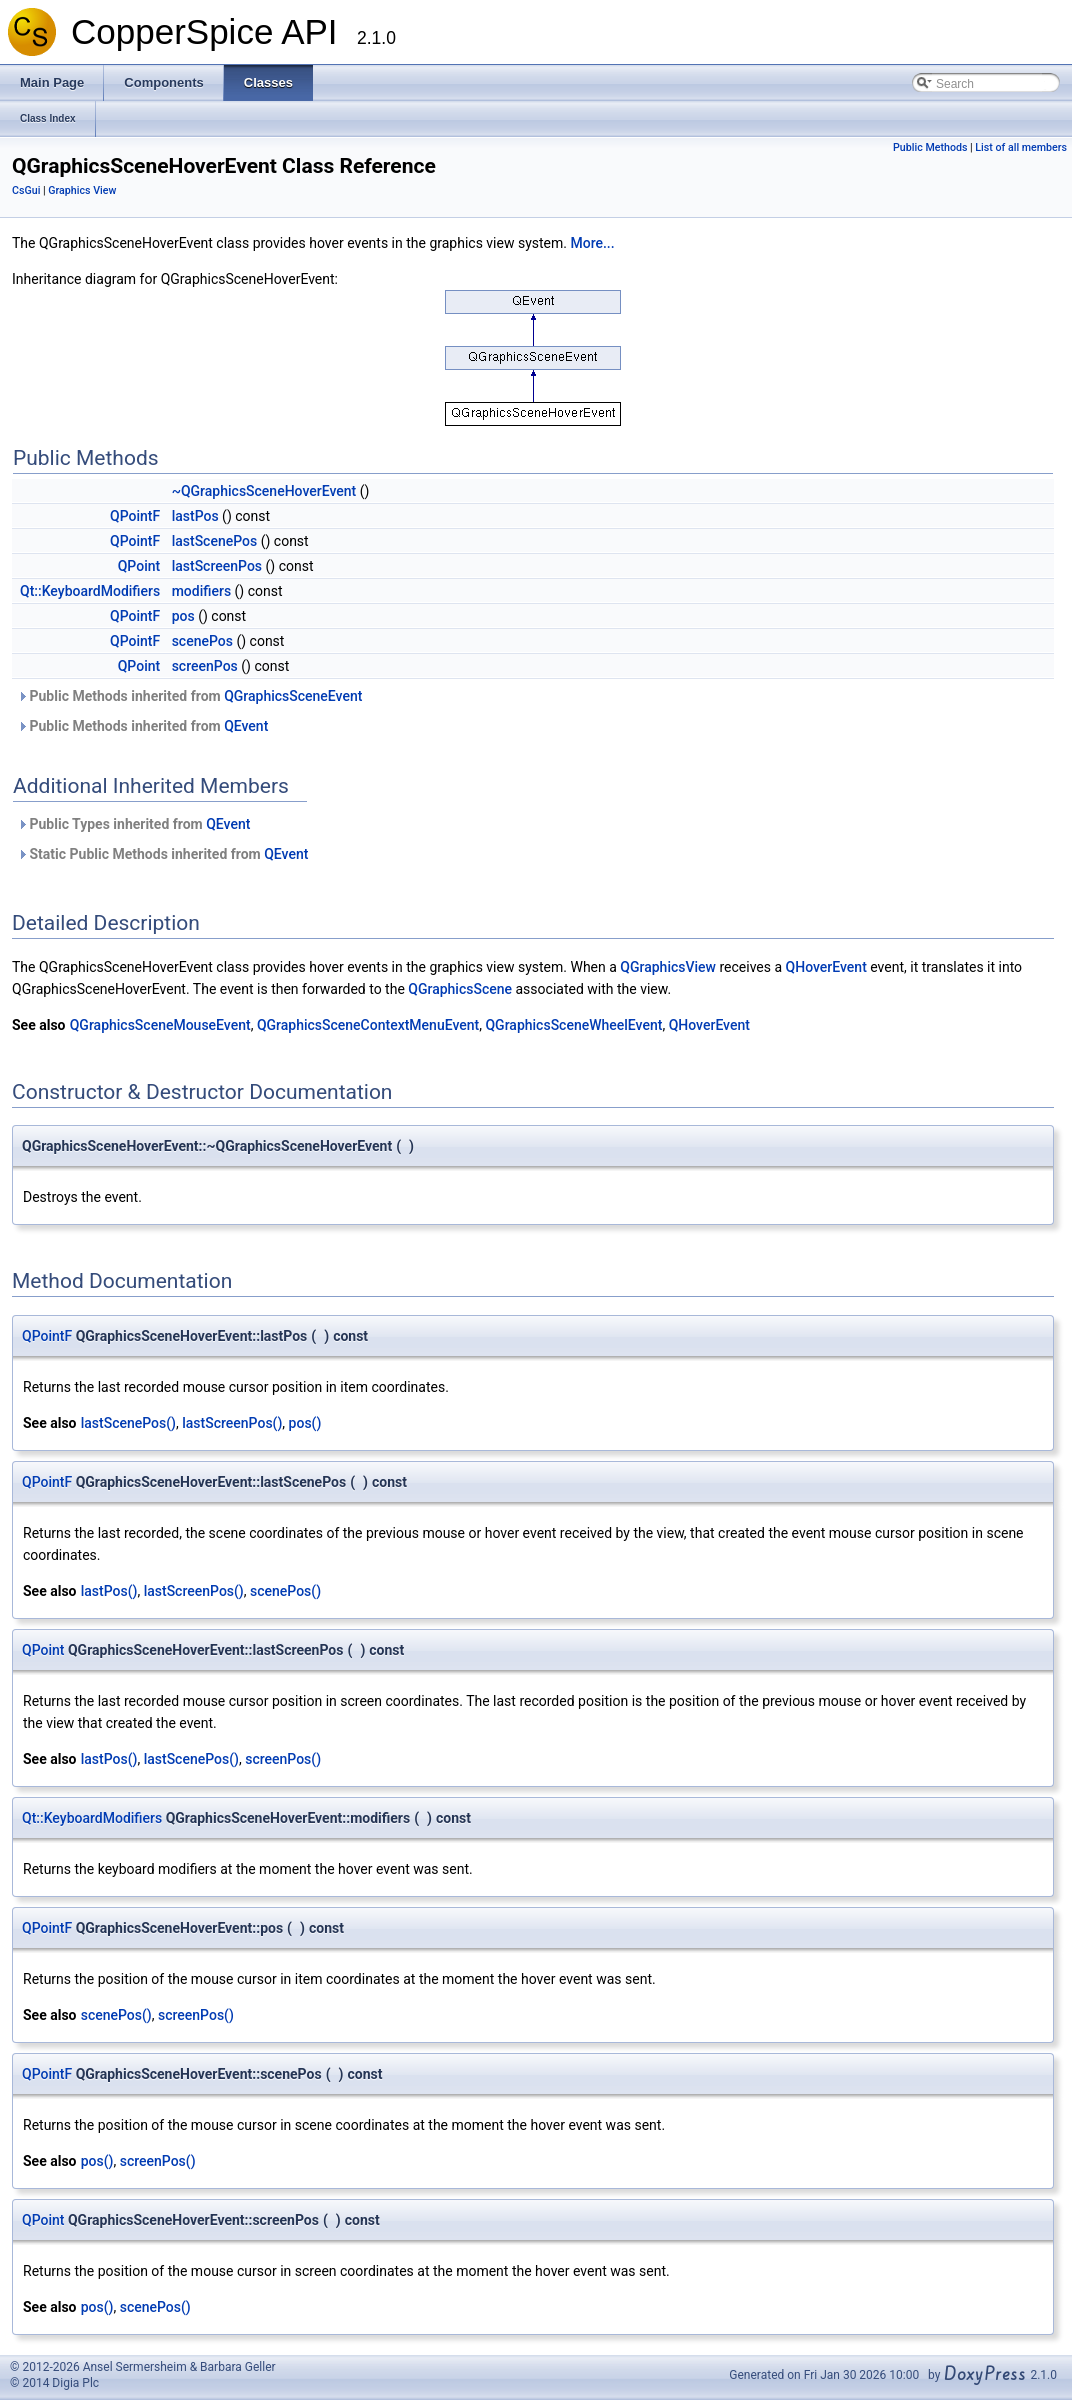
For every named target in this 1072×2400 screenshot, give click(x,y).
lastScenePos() (128, 1423)
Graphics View (82, 190)
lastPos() (109, 1591)
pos (183, 616)
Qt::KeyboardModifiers (90, 591)
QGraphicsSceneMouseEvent (160, 1025)
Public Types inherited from (133, 824)
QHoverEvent (826, 967)
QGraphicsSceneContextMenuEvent (368, 1025)
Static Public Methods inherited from (162, 854)
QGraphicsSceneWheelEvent (573, 1025)
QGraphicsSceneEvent (293, 696)
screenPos (205, 666)
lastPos (195, 516)
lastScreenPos (217, 566)
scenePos (202, 641)
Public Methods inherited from (189, 696)
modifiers (201, 591)
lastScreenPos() (232, 1423)
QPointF (135, 516)
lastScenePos (215, 541)
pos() (305, 1423)
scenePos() (285, 1591)
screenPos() (283, 1759)
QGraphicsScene (460, 989)
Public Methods (930, 147)
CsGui (26, 190)
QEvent (246, 726)
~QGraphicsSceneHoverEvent (264, 491)
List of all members (1021, 147)
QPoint (139, 566)
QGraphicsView (668, 967)
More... (592, 243)
